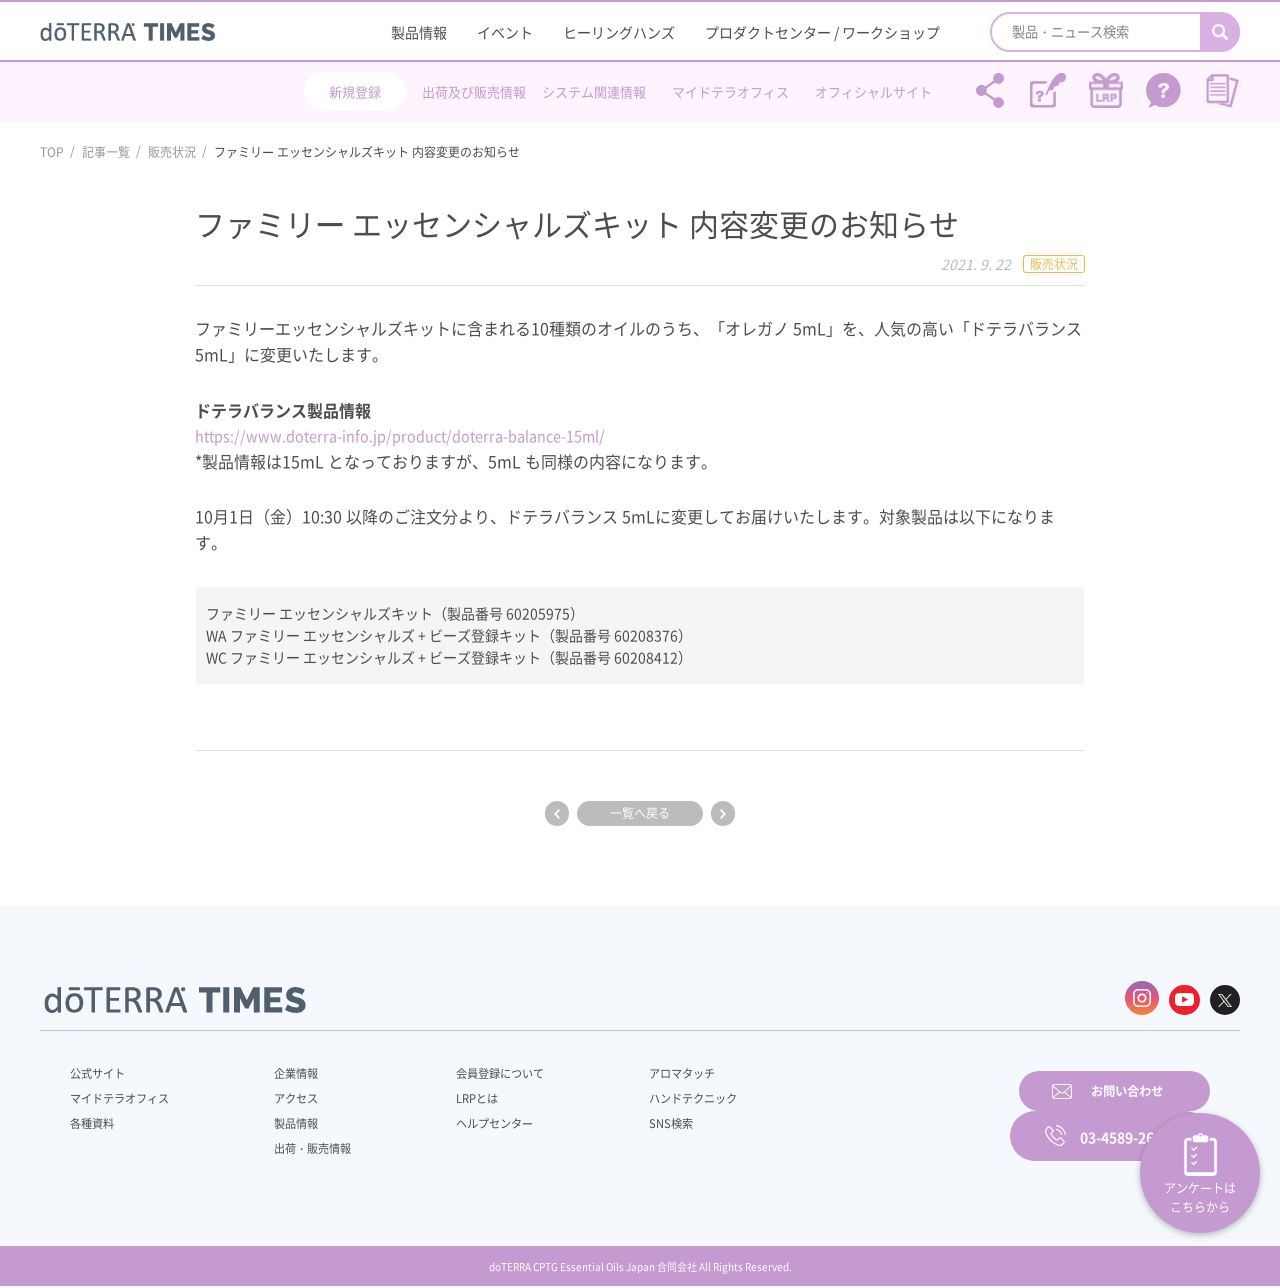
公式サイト (100, 1070)
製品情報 (419, 32)
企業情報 (283, 1070)
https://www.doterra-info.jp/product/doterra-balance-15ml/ (420, 435)
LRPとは (447, 1095)
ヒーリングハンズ (619, 32)
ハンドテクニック (649, 1095)
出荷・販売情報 (301, 1145)
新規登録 (355, 91)
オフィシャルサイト (873, 91)
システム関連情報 (594, 91)
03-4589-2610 (1125, 1117)
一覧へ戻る (640, 813)
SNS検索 (624, 1120)
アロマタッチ (637, 1070)
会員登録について (472, 1070)
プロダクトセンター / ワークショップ (822, 32)
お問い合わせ (895, 1117)
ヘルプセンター (466, 1120)
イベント (505, 32)
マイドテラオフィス (730, 91)
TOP (52, 152)
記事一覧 (106, 152)
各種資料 (94, 1120)
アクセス (283, 1095)
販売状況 (172, 152)
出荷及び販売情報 (474, 91)
